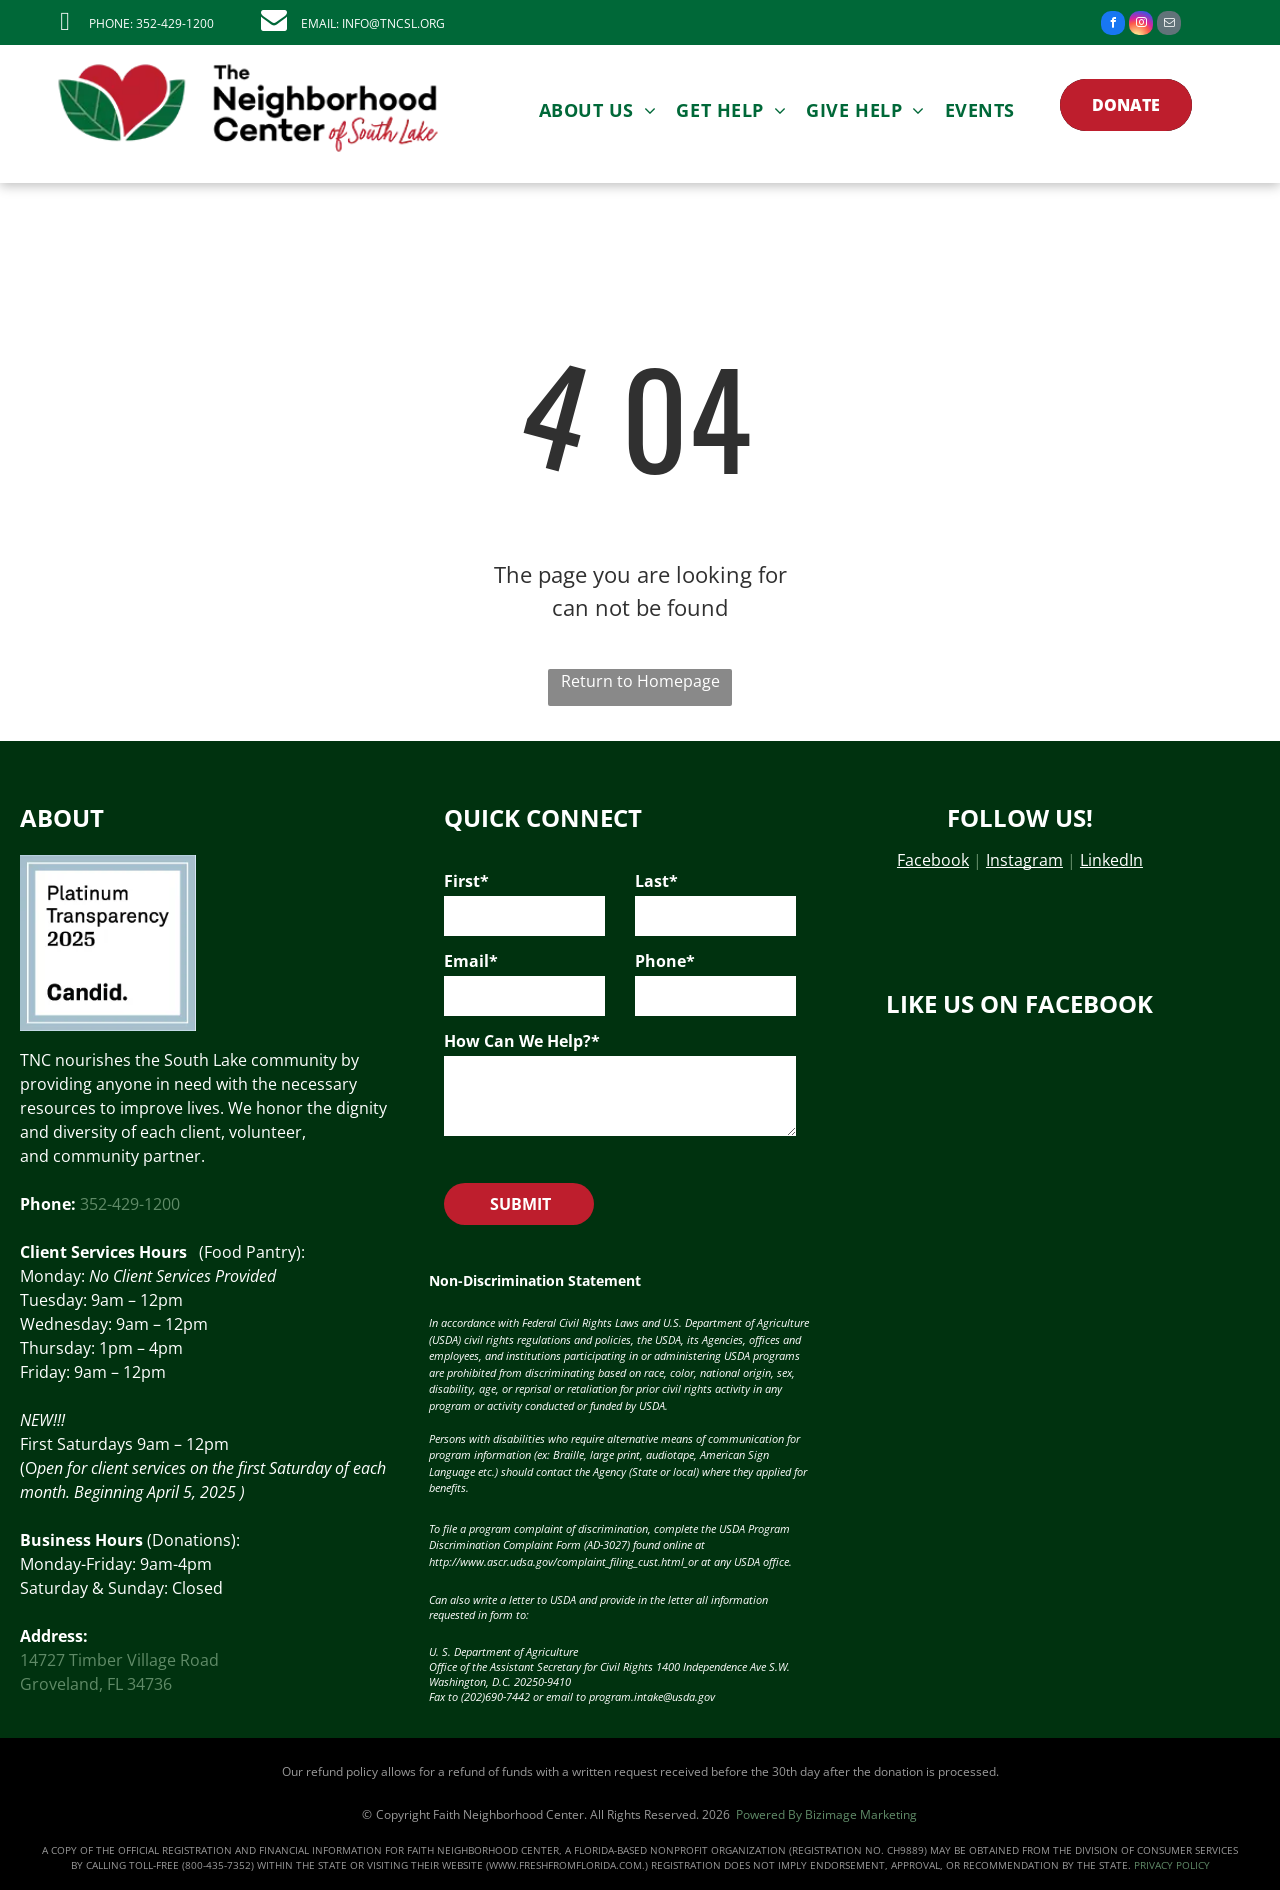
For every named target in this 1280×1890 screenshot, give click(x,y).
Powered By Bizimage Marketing (826, 1814)
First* (466, 881)
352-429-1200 (130, 1204)
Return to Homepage (640, 681)
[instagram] (1141, 25)
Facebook (933, 860)
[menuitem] (598, 110)
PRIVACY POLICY (1172, 1865)
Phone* (665, 961)
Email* (471, 961)
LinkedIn (1111, 860)
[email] (1169, 25)
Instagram (1024, 860)
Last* (656, 881)
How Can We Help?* (522, 1041)
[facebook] (1113, 25)
